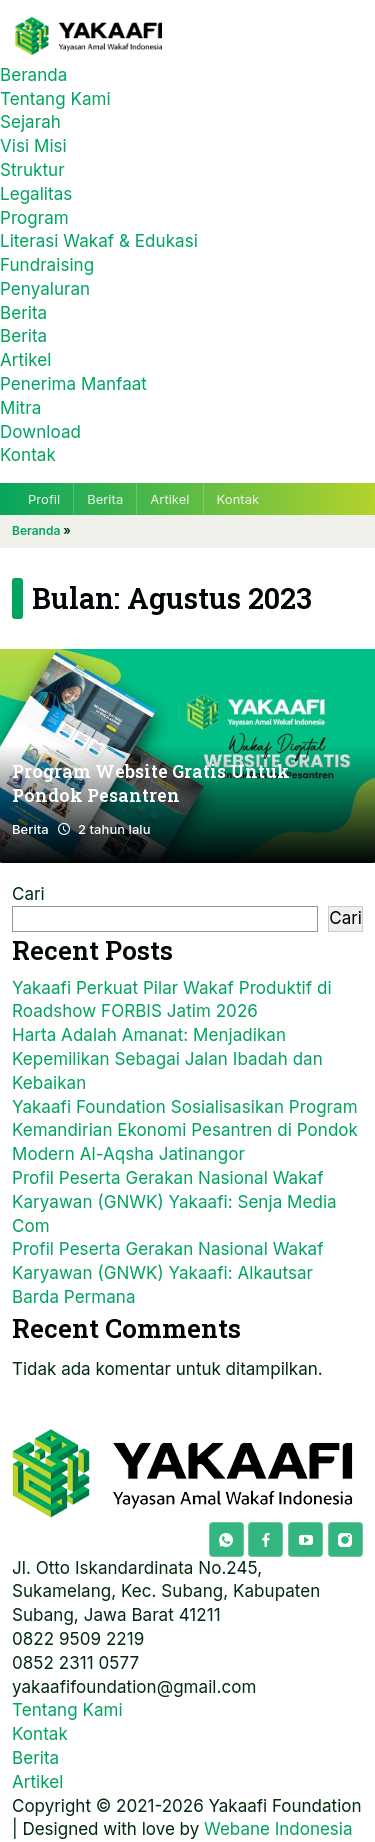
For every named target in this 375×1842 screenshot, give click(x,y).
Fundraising (47, 265)
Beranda (33, 75)
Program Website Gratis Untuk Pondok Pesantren (151, 784)
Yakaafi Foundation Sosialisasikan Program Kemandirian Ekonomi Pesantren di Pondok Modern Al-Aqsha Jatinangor (185, 1131)
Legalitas (36, 194)
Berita (23, 313)
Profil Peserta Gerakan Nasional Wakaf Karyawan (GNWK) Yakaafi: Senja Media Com (174, 1202)
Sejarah (30, 122)
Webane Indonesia (278, 1829)
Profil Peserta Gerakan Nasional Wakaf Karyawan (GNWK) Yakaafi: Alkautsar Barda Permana (168, 1273)
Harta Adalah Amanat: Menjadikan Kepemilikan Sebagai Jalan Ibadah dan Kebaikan (167, 1059)
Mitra (20, 408)
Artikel (25, 360)
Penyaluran (45, 289)
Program (34, 218)
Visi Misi (33, 146)
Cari (28, 894)
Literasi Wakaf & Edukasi (99, 241)
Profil (44, 499)
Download (40, 432)
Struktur (32, 170)
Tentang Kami (55, 99)
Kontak (28, 455)
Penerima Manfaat (73, 384)
